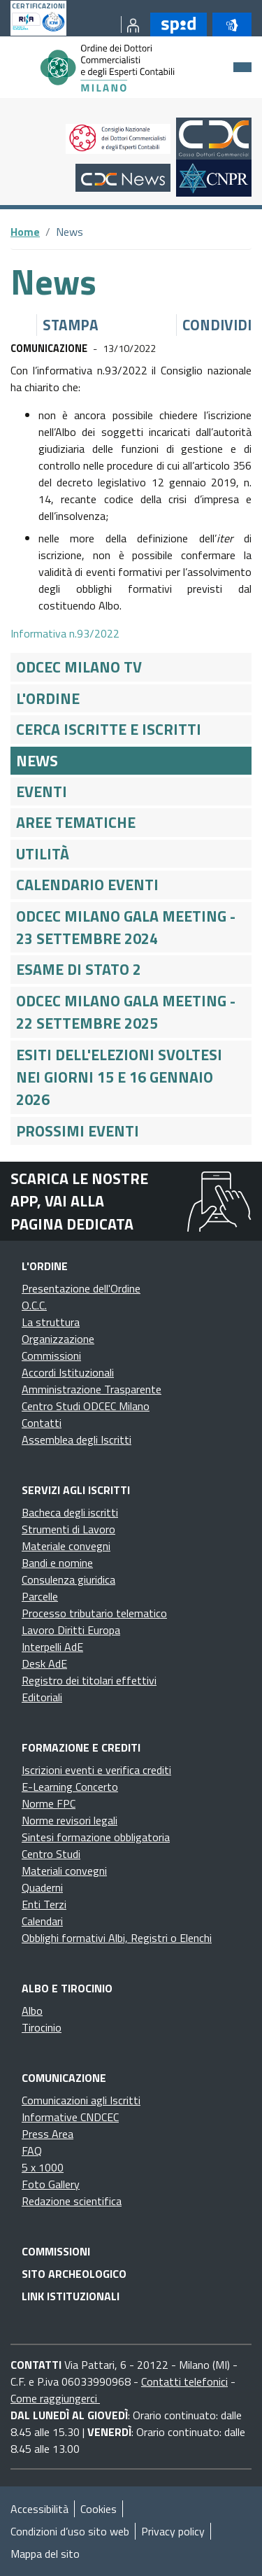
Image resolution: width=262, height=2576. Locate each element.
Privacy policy (173, 2531)
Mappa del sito (45, 2553)
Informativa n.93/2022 (64, 633)
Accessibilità (39, 2508)
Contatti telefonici (184, 2381)
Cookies (98, 2508)
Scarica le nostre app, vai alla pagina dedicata (79, 1201)
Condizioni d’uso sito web (69, 2531)
